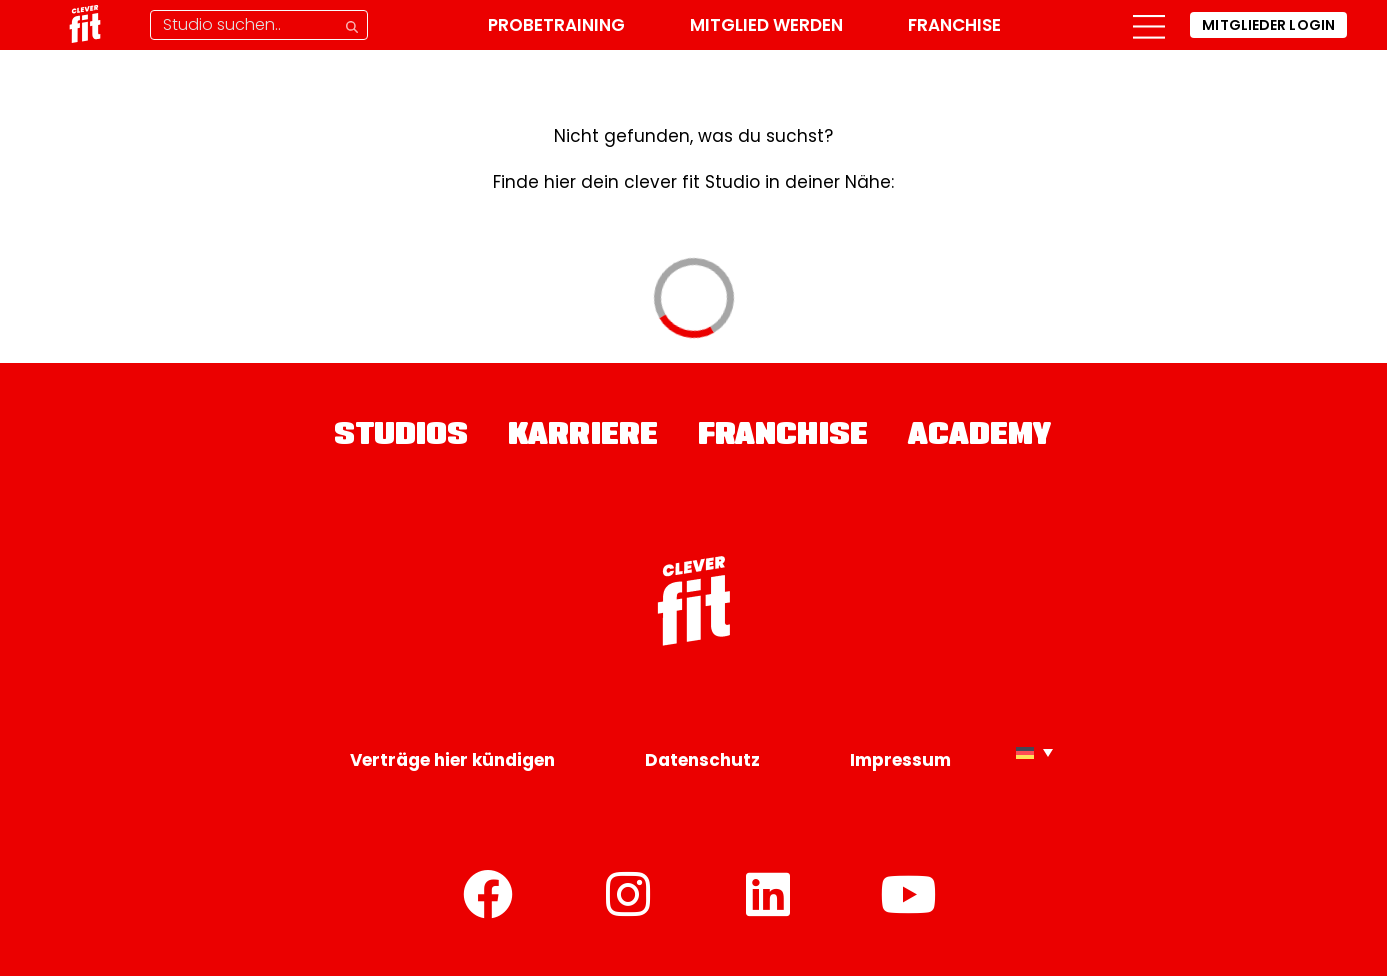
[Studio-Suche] (259, 25)
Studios (401, 437)
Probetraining (556, 25)
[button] (1149, 25)
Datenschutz (702, 760)
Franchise (954, 25)
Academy (980, 437)
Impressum (900, 760)
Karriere (583, 437)
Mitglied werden (766, 25)
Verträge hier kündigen (452, 760)
